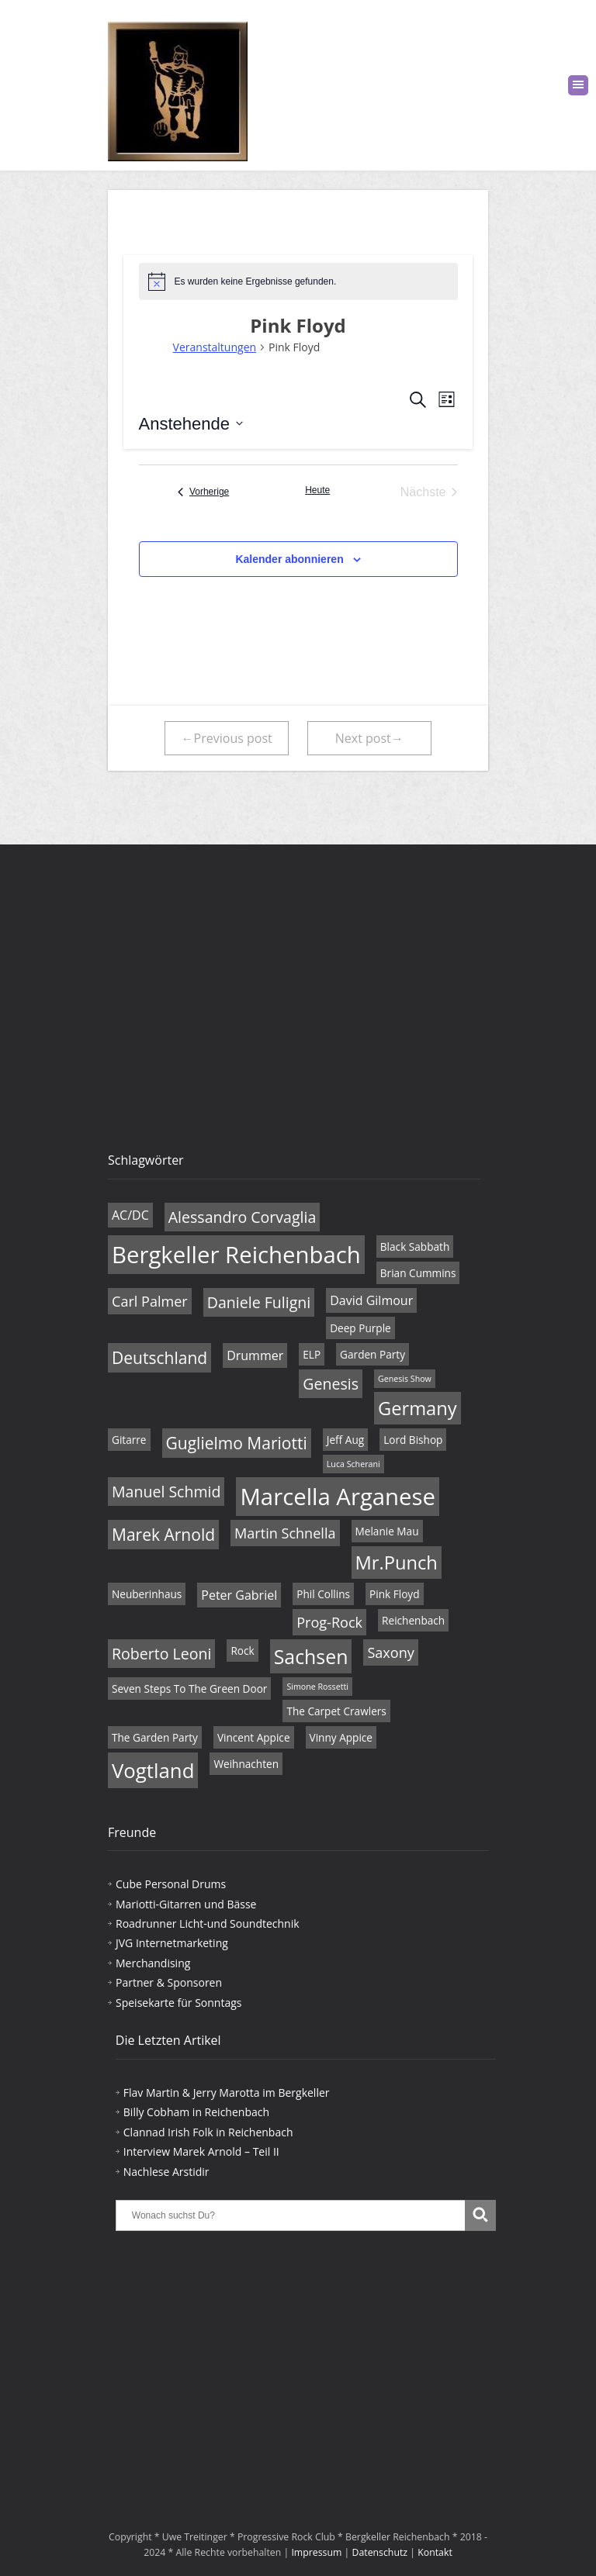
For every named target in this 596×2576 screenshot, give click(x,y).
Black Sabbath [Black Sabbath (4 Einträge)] (414, 1246)
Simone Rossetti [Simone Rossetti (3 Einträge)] (317, 1686)
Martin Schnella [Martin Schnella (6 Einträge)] (284, 1533)
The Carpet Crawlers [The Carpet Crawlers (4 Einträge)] (336, 1711)
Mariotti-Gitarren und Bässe (186, 1904)
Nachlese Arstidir (166, 2171)
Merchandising (153, 1963)
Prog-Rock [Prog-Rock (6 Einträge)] (329, 1622)
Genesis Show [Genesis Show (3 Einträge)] (404, 1378)
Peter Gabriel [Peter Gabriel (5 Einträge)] (239, 1595)
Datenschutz (380, 2552)
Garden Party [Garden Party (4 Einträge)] (372, 1354)
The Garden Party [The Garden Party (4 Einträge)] (155, 1737)
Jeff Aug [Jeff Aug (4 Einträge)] (345, 1439)
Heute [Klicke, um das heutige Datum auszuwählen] (317, 490)
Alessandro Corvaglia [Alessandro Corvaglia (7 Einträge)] (242, 1217)
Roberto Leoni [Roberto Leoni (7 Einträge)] (161, 1653)
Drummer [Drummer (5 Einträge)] (255, 1355)
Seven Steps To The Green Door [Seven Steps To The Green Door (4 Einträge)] (189, 1688)
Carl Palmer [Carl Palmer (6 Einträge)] (150, 1301)
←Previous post (227, 738)
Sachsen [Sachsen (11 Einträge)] (311, 1656)
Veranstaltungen (214, 347)
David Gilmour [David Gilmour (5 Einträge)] (371, 1300)
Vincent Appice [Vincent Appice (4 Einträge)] (253, 1737)
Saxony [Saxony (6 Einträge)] (390, 1652)
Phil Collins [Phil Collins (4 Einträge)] (323, 1594)
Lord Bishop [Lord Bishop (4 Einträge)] (412, 1439)
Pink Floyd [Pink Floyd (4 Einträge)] (394, 1594)
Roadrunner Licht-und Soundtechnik (208, 1923)
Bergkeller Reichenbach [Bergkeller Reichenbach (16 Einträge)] (236, 1254)
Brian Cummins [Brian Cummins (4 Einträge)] (418, 1273)
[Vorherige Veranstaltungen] (203, 492)
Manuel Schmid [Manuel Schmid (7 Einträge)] (166, 1491)
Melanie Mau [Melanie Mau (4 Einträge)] (387, 1531)
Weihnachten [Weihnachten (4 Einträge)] (246, 1763)
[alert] (298, 281)
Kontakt (435, 2552)
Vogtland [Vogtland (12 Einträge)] (153, 1770)
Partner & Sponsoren (169, 1982)
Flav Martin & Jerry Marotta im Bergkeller (226, 2092)
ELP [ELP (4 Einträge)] (312, 1354)
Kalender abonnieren (289, 559)
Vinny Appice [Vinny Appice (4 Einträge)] (341, 1737)
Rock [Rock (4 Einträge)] (242, 1650)
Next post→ (369, 738)
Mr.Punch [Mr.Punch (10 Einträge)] (396, 1562)
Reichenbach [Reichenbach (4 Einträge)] (413, 1620)
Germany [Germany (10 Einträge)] (417, 1408)
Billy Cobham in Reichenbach (196, 2112)
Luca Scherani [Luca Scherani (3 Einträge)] (353, 1464)
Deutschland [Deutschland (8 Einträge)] (159, 1358)
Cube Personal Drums (171, 1884)
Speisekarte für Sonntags (178, 2002)
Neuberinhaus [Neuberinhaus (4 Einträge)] (147, 1594)
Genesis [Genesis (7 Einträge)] (331, 1383)
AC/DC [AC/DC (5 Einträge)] (130, 1215)
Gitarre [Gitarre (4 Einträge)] (129, 1439)
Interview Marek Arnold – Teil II (201, 2151)
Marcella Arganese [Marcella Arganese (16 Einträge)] (337, 1496)
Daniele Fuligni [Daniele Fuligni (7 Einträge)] (258, 1302)
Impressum (316, 2552)
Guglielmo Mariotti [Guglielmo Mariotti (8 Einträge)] (236, 1443)
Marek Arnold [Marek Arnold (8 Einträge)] (163, 1534)
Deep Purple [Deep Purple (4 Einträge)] (360, 1328)
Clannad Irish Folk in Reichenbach (208, 2132)
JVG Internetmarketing (172, 1942)
